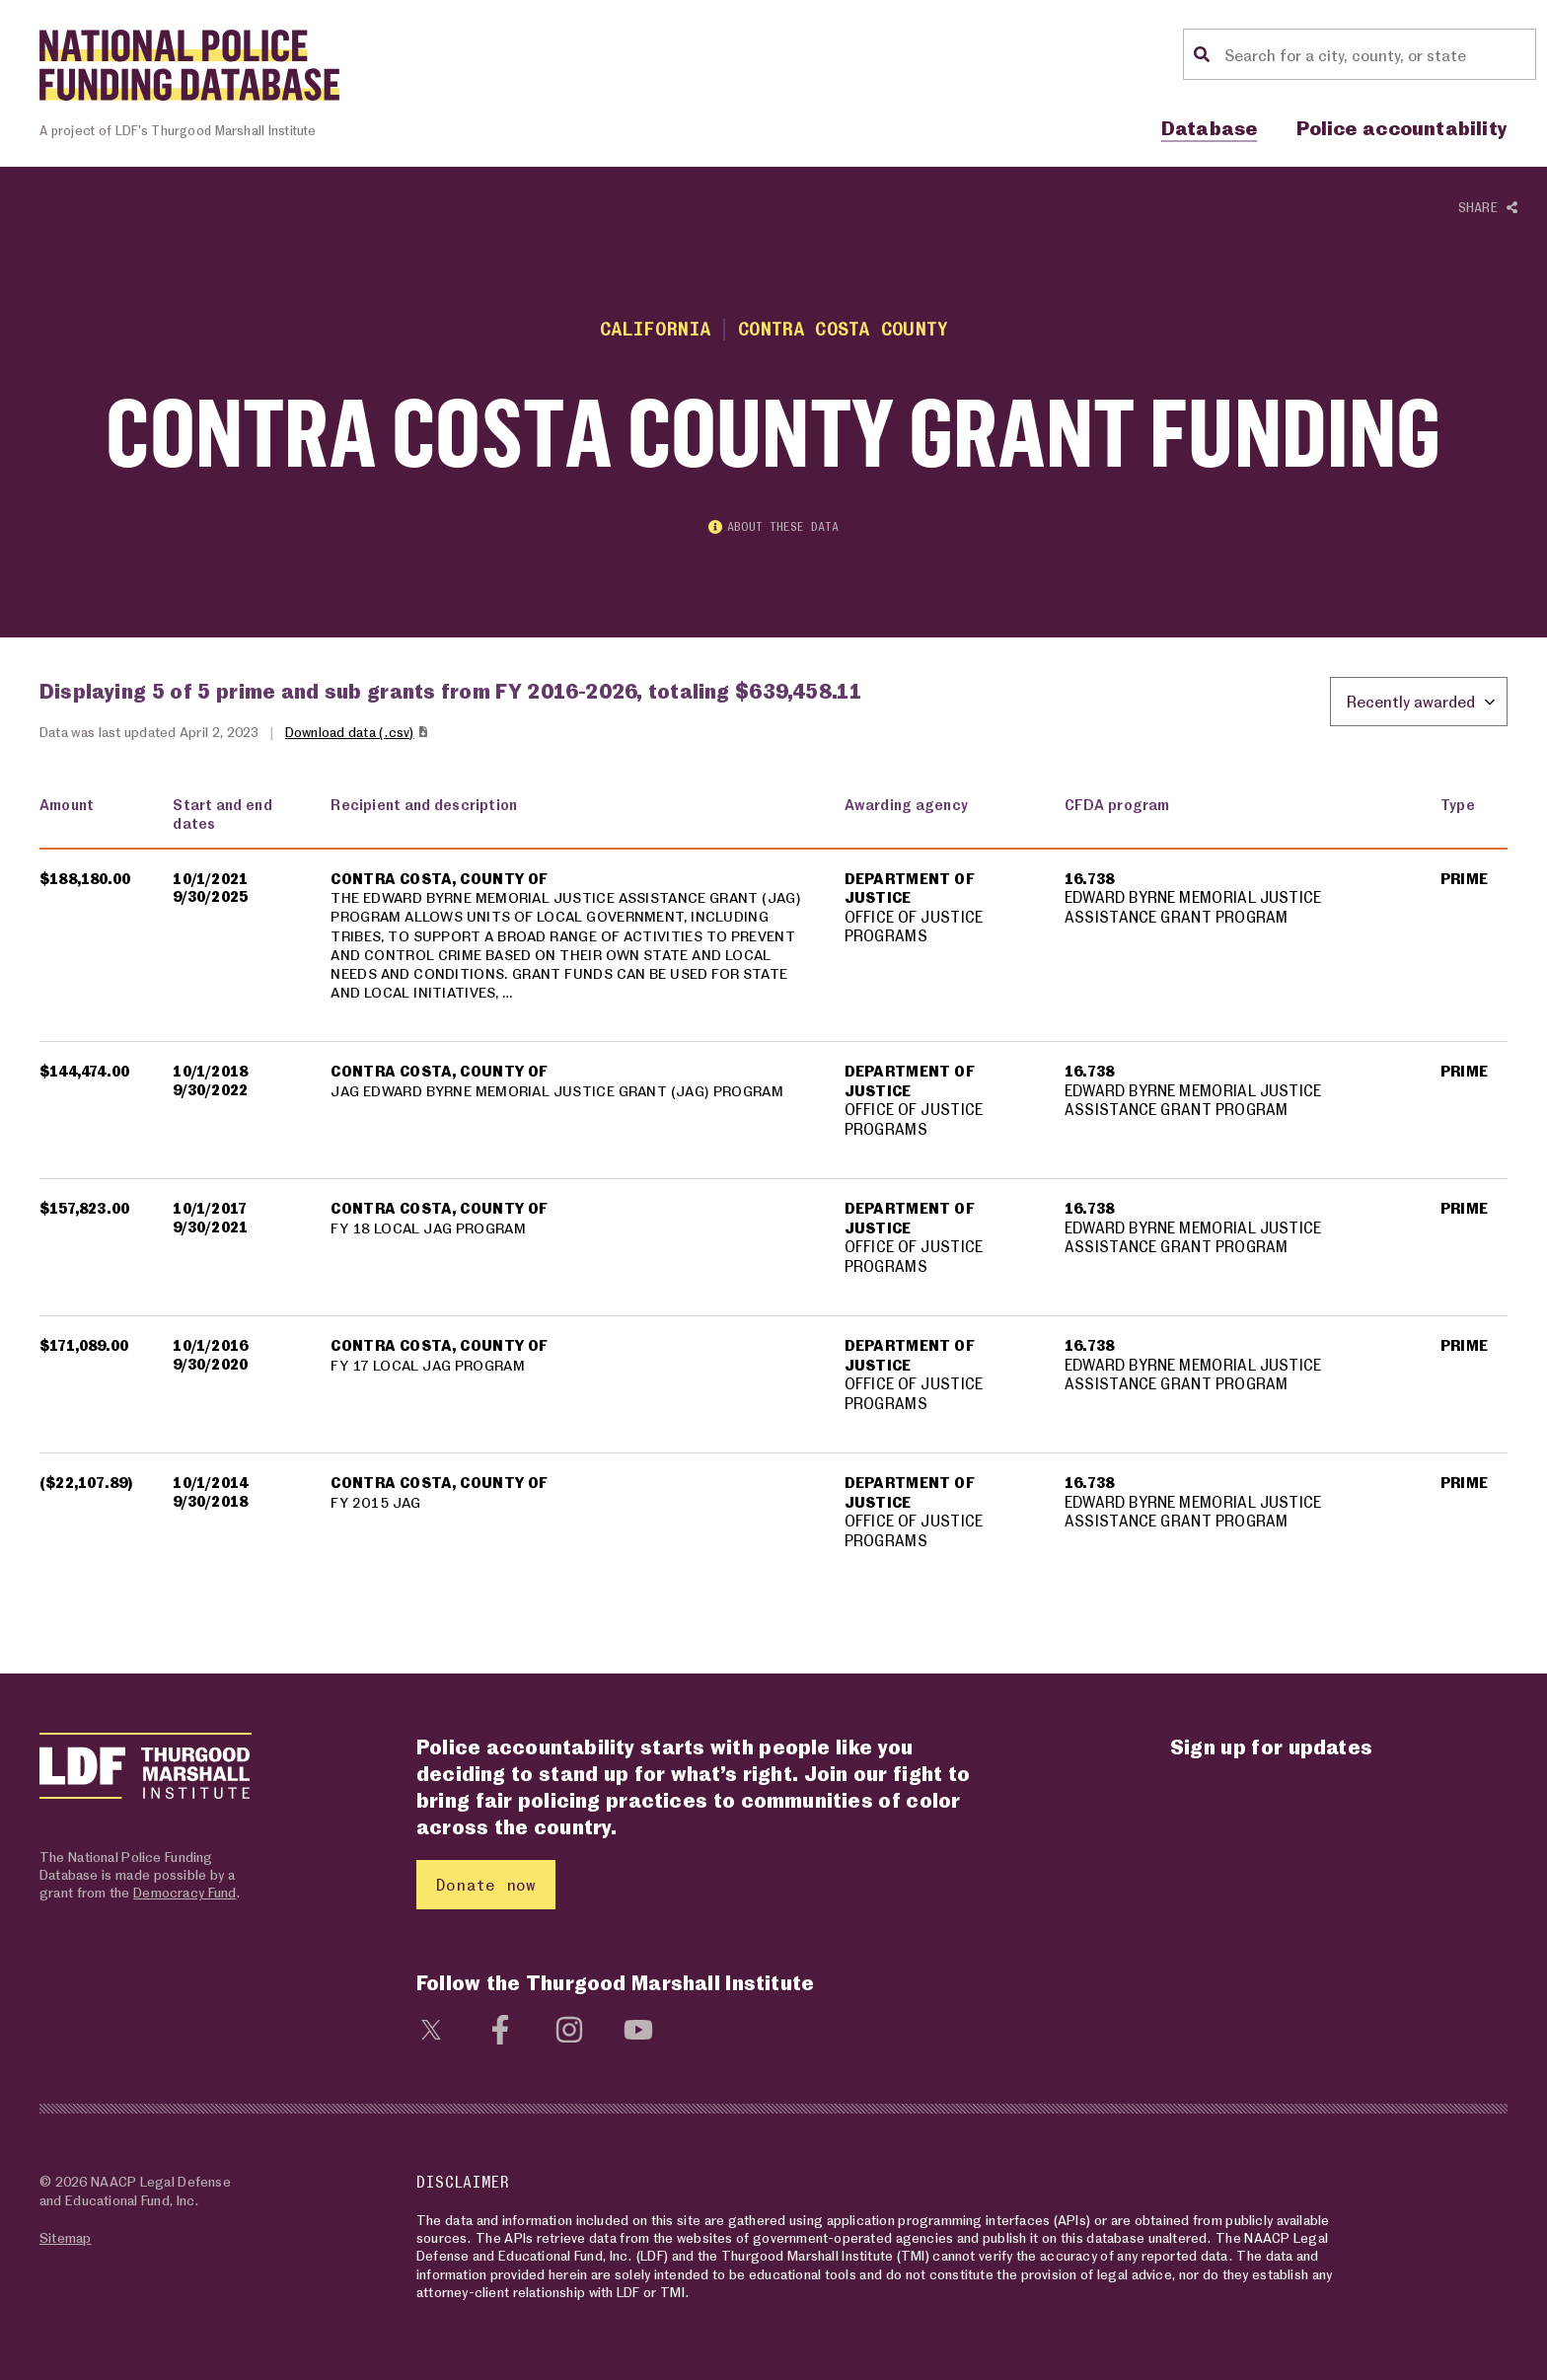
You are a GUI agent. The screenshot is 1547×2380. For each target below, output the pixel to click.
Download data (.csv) (357, 733)
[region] (773, 1188)
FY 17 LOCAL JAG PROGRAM (430, 1368)
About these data (773, 528)
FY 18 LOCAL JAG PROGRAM (431, 1231)
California (651, 328)
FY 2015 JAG (376, 1506)
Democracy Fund (184, 1892)
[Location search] (1377, 54)
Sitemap (65, 2237)
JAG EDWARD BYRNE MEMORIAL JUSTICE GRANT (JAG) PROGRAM (563, 1094)
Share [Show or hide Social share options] (1487, 207)
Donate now (486, 1884)
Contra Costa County (844, 328)
